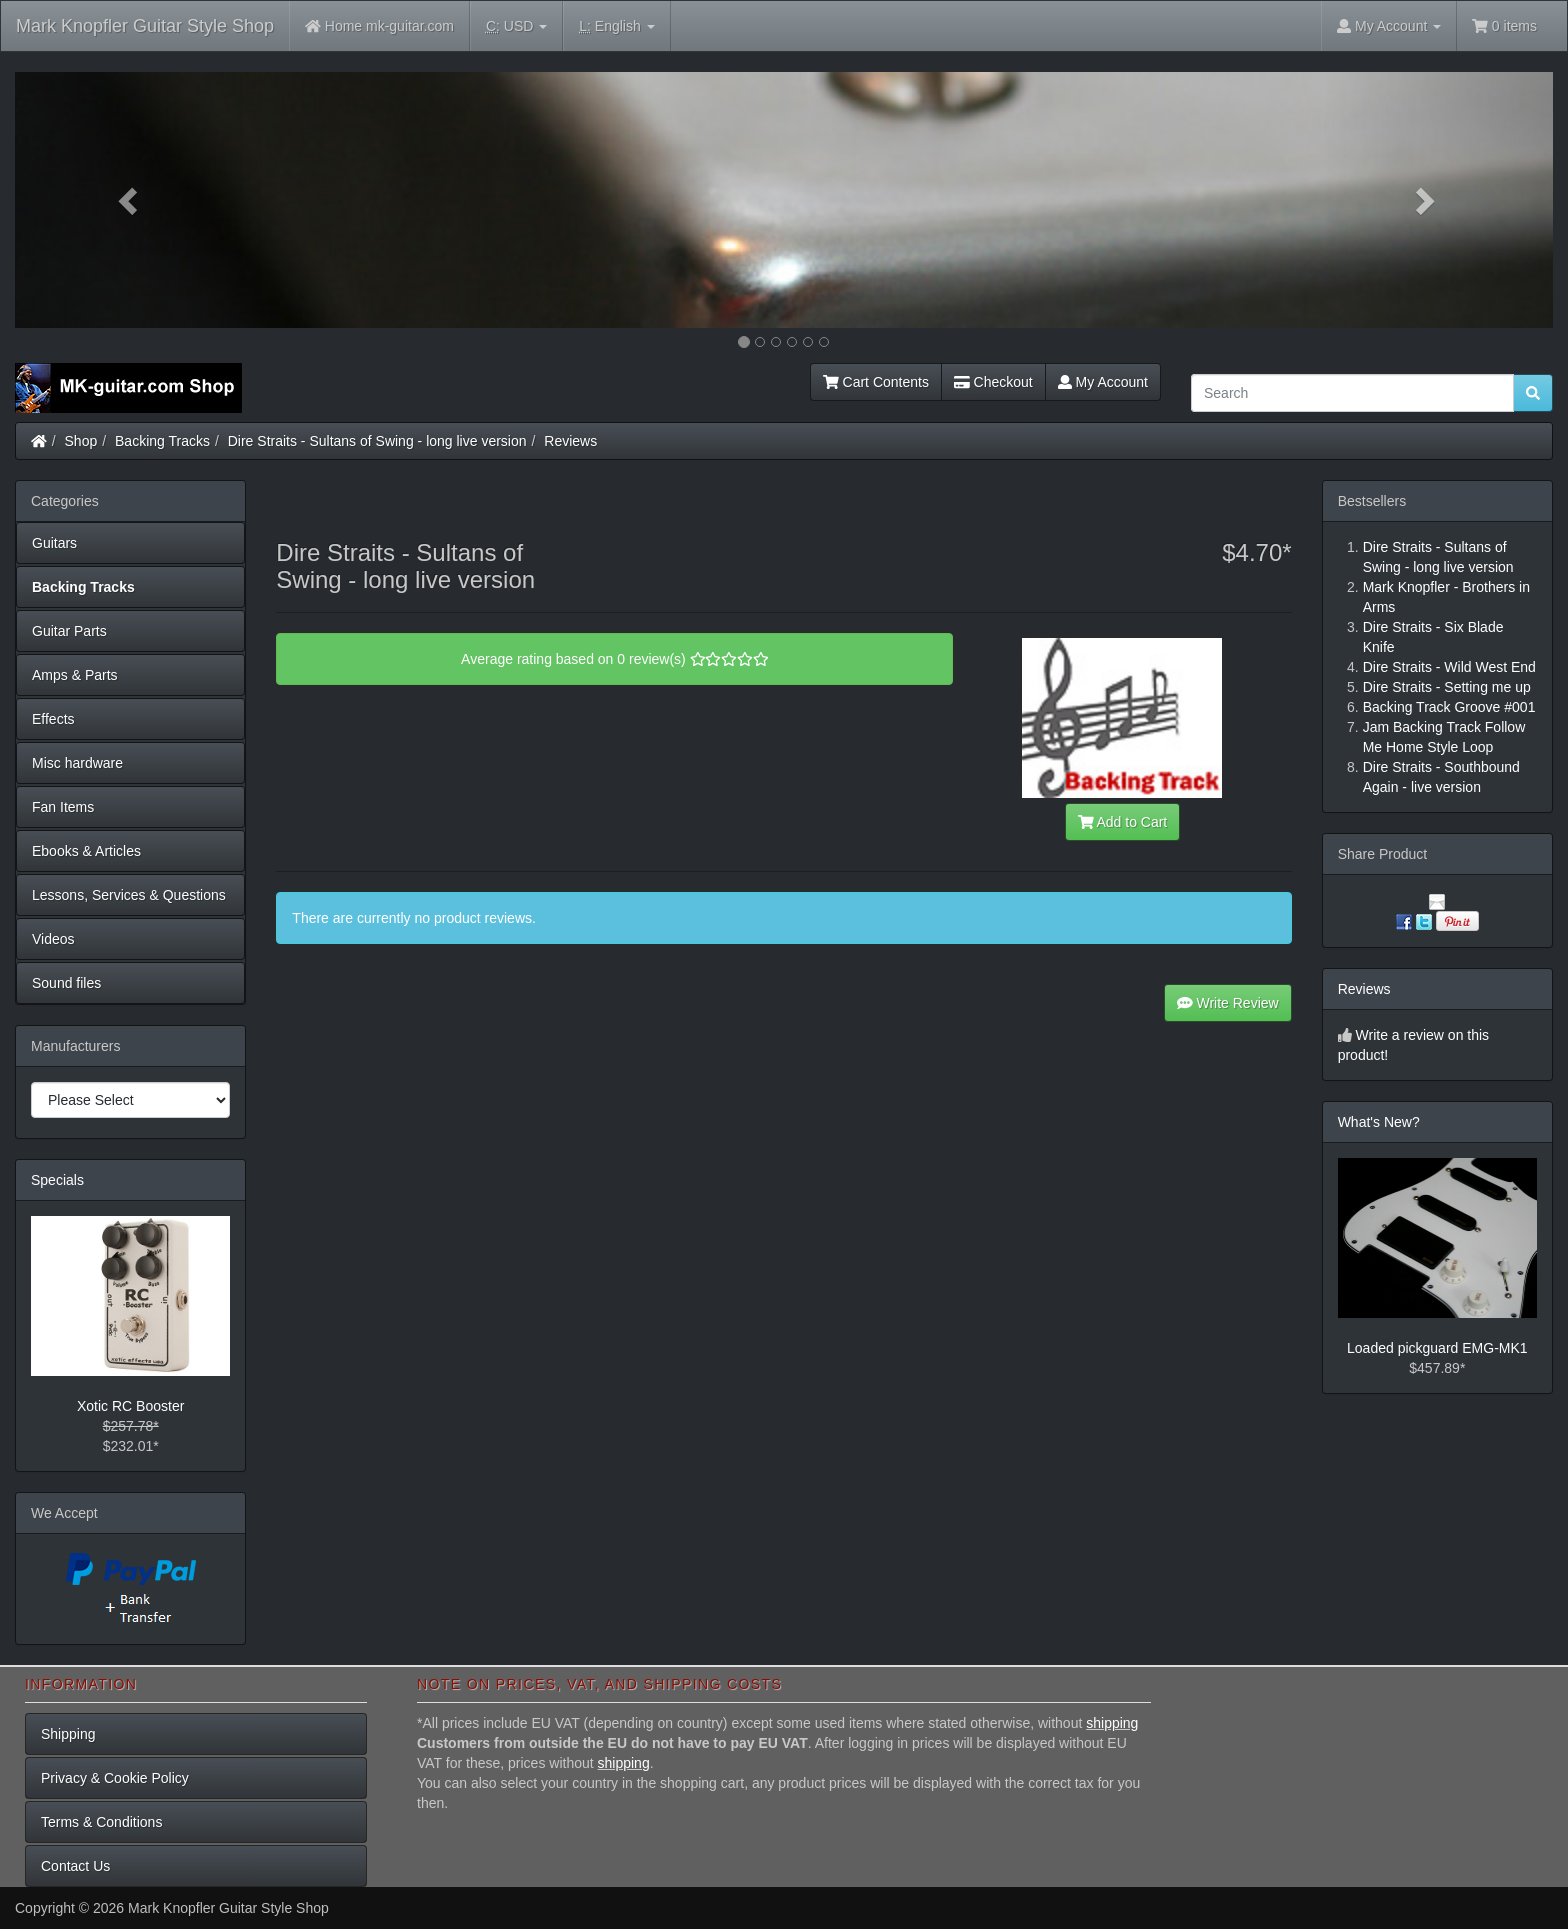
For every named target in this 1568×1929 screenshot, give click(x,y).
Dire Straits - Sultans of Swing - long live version (377, 441)
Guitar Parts (69, 631)
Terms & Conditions (101, 1822)
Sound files (66, 983)
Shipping (68, 1734)
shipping (1112, 1723)
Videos (53, 939)
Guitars (54, 543)
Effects (53, 719)
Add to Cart (1123, 822)
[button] (130, 200)
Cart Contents (876, 382)
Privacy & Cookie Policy (115, 1778)
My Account (1103, 382)
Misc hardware (77, 763)
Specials (57, 1180)
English (616, 26)
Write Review (1228, 1003)
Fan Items (63, 807)
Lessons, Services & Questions (129, 895)
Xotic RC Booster (130, 1406)
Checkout (993, 382)
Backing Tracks (162, 441)
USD (516, 26)
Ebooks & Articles (86, 851)
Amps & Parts (75, 675)
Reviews (570, 441)
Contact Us (75, 1866)
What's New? (1379, 1122)
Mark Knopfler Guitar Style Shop (145, 26)
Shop (81, 441)
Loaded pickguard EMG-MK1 (1437, 1348)
